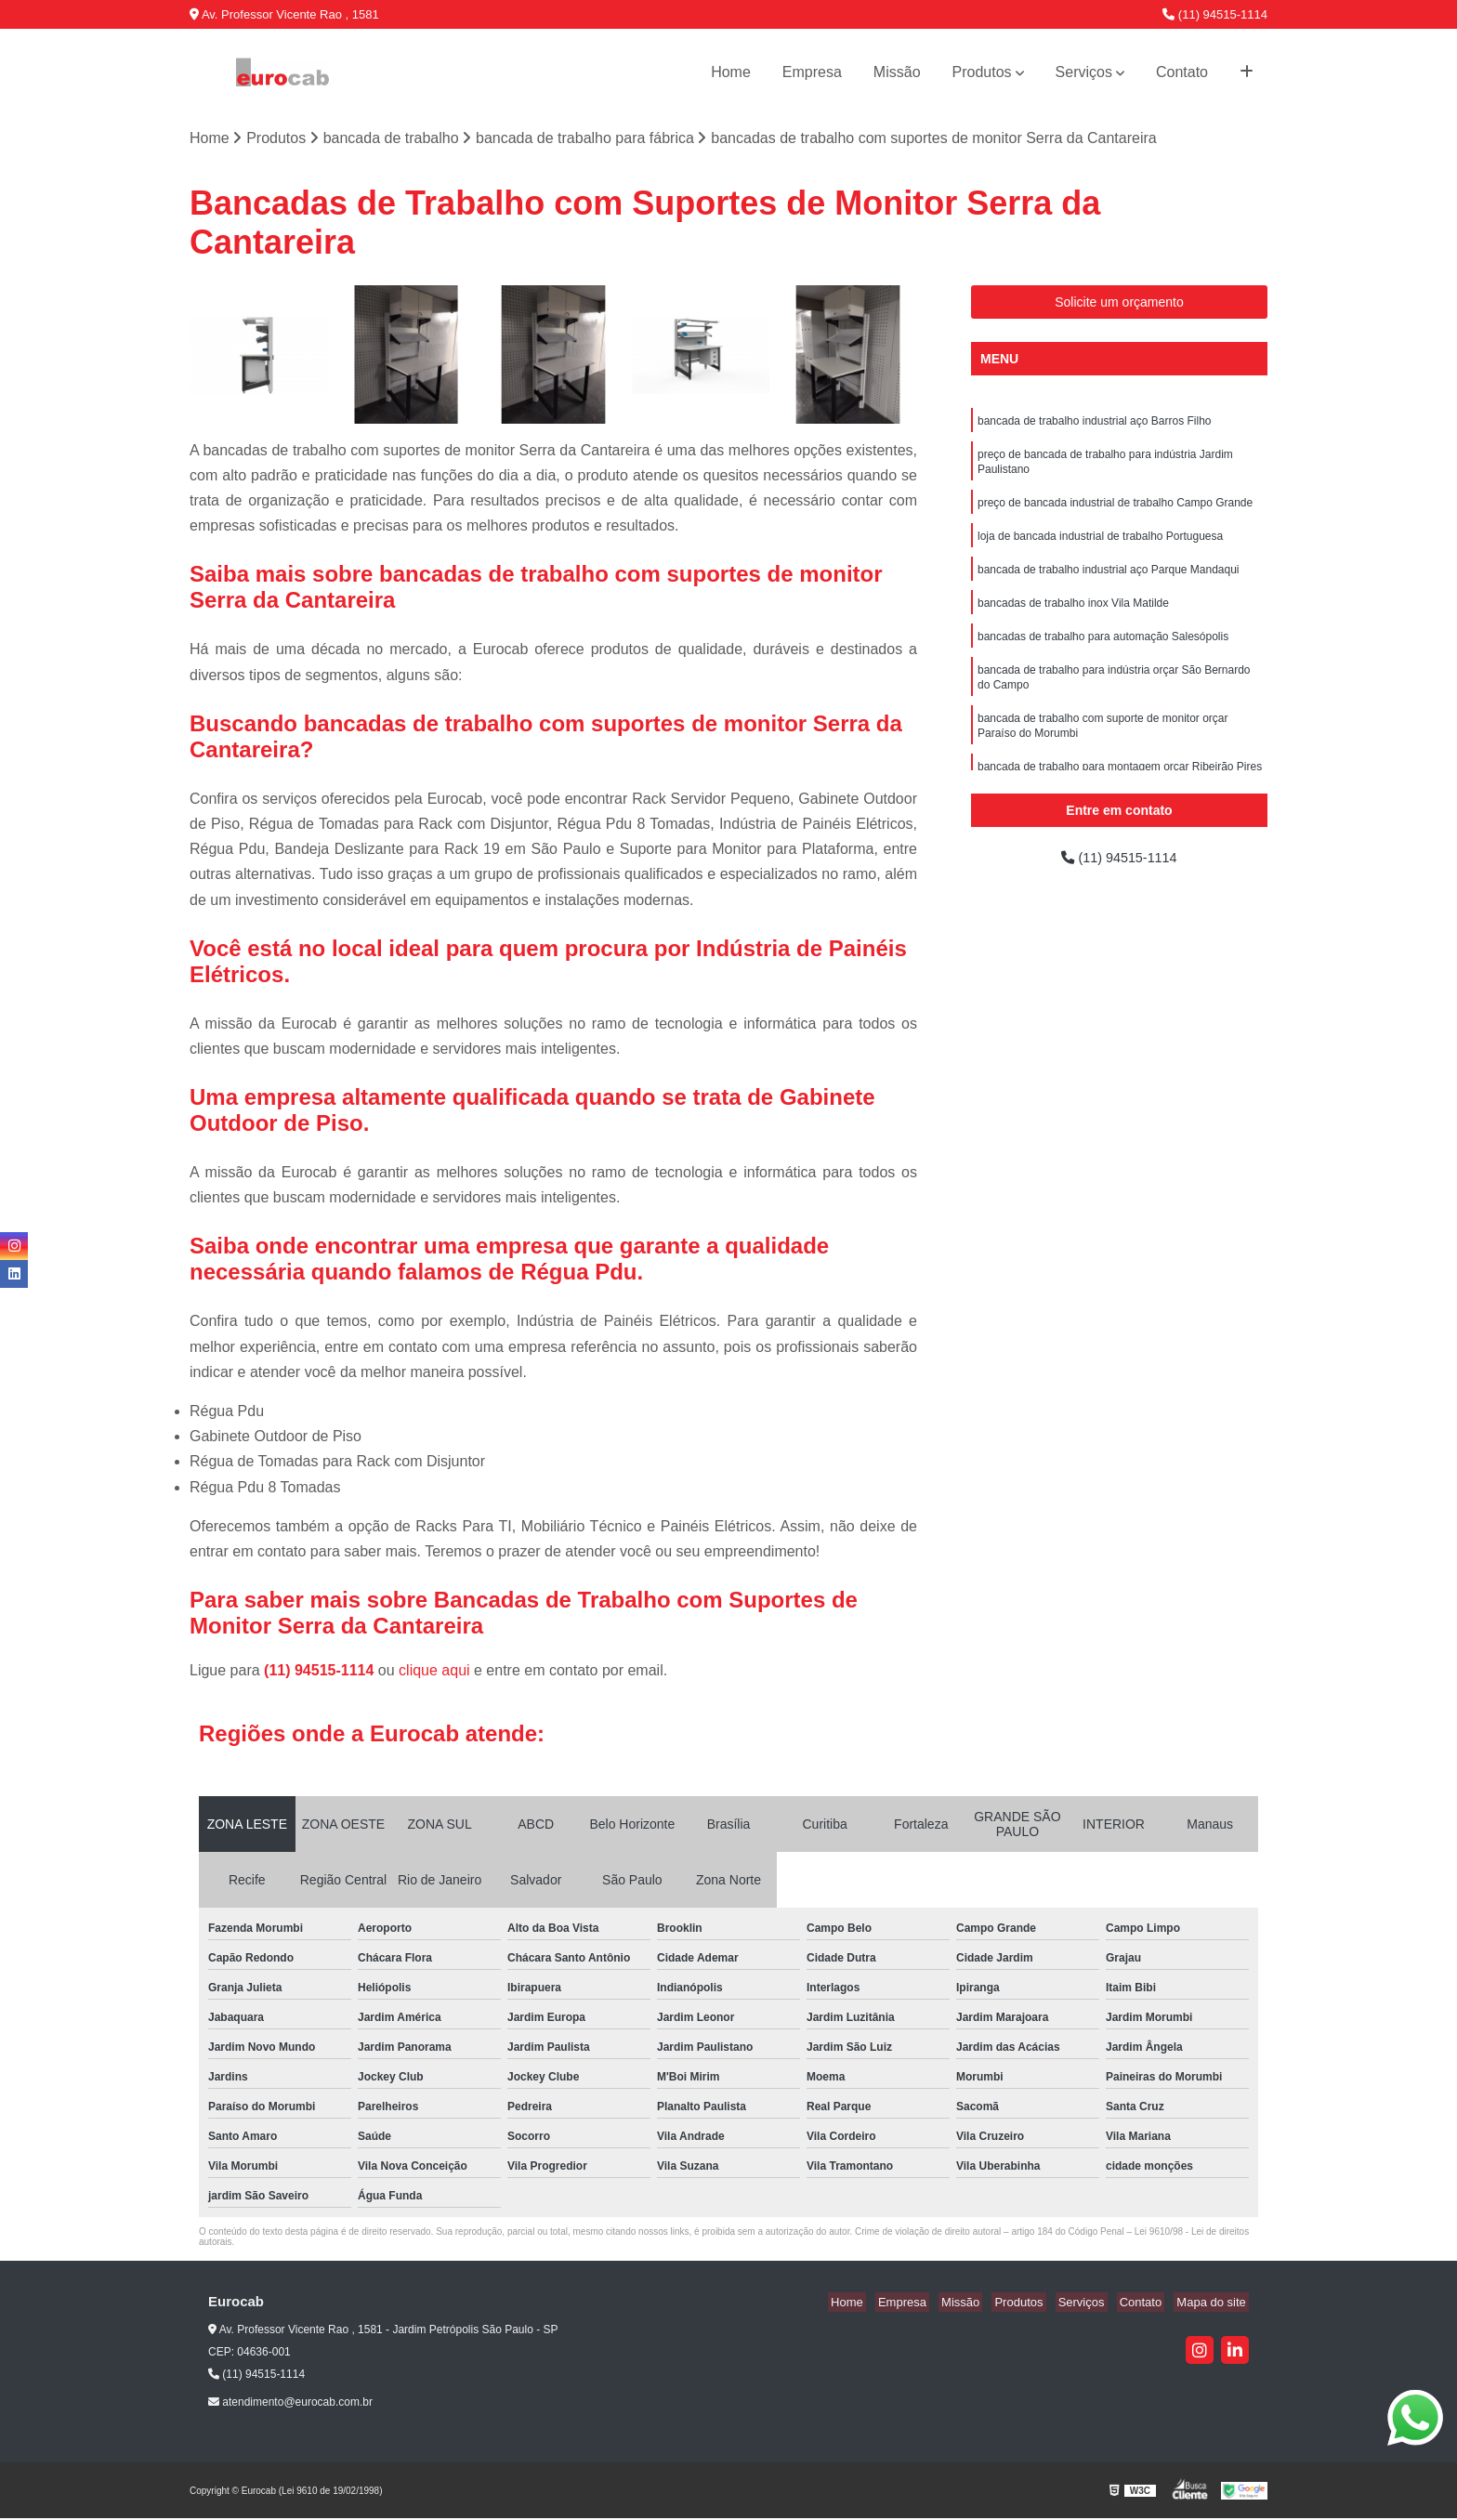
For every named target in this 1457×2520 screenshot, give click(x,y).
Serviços (1084, 72)
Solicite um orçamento (1119, 303)
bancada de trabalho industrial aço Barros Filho (1094, 423)
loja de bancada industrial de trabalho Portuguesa (1100, 546)
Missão (897, 72)
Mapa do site (1213, 2304)
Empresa (812, 72)
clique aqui (434, 1672)
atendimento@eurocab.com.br (290, 2403)
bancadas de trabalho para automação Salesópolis (1103, 652)
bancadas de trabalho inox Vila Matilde (1073, 616)
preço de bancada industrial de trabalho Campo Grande (1115, 511)
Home (731, 72)
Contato (1182, 72)
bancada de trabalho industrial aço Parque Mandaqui (1109, 581)
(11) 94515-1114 (1214, 14)
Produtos (982, 72)
